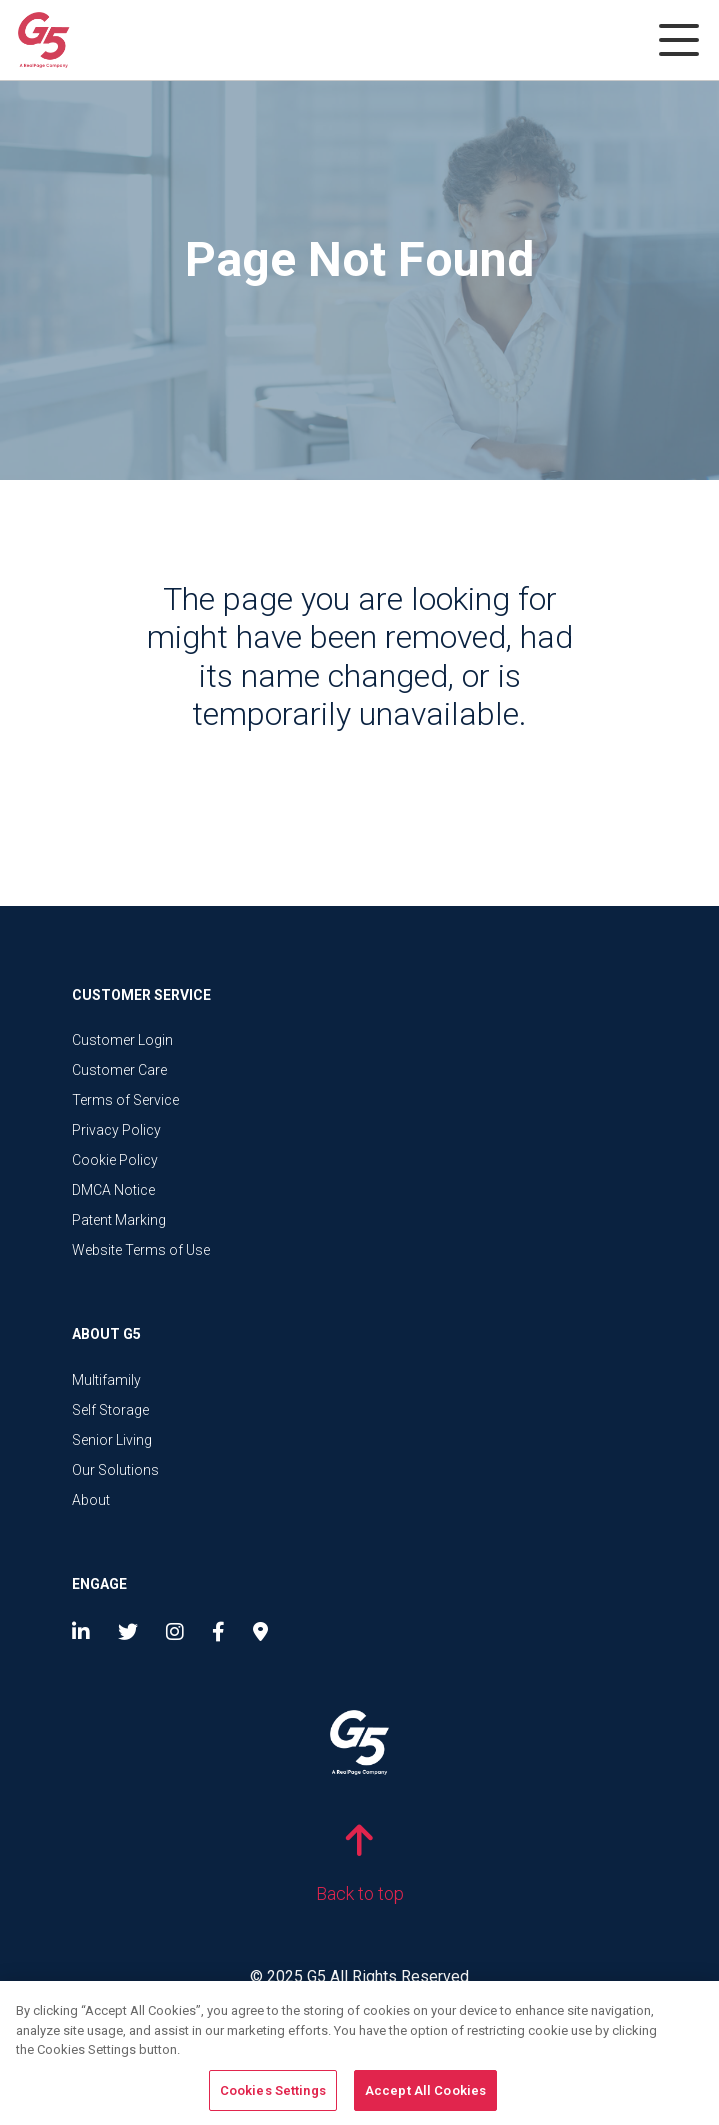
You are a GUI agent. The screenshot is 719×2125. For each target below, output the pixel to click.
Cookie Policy (115, 1160)
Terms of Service (125, 1100)
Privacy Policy (116, 1130)
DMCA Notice (113, 1190)
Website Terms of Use (141, 1250)
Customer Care (119, 1070)
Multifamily (106, 1380)
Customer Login (122, 1040)
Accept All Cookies (425, 2096)
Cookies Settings (273, 2096)
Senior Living (112, 1440)
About (91, 1500)
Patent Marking (119, 1220)
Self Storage (110, 1410)
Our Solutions (115, 1470)
